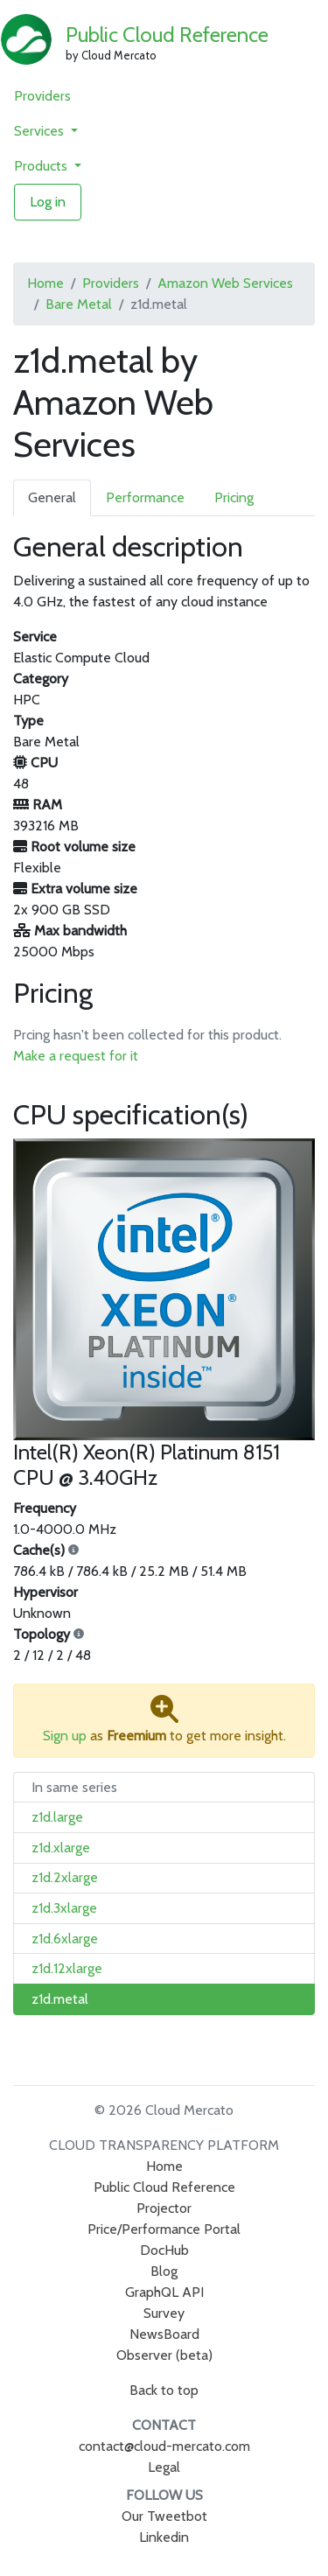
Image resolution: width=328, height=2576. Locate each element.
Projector (164, 2208)
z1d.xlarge (60, 1847)
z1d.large (57, 1817)
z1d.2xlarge (64, 1877)
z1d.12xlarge (66, 1968)
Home (45, 283)
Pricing (234, 497)
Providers (42, 96)
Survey (164, 2313)
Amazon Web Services (225, 283)
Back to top (164, 2390)
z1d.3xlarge (64, 1908)
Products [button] (42, 166)
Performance (145, 497)
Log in (48, 201)
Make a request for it (75, 1055)
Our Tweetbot (164, 2516)
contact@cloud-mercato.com (164, 2446)
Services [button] (40, 130)
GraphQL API (164, 2292)
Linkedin (164, 2537)
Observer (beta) (164, 2355)
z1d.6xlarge (64, 1938)
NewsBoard (164, 2334)
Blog (164, 2271)
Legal (164, 2467)
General (52, 497)
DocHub (164, 2250)
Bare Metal (78, 304)
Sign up (65, 1735)
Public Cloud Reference (167, 34)
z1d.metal (59, 1999)
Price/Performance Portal (164, 2229)
